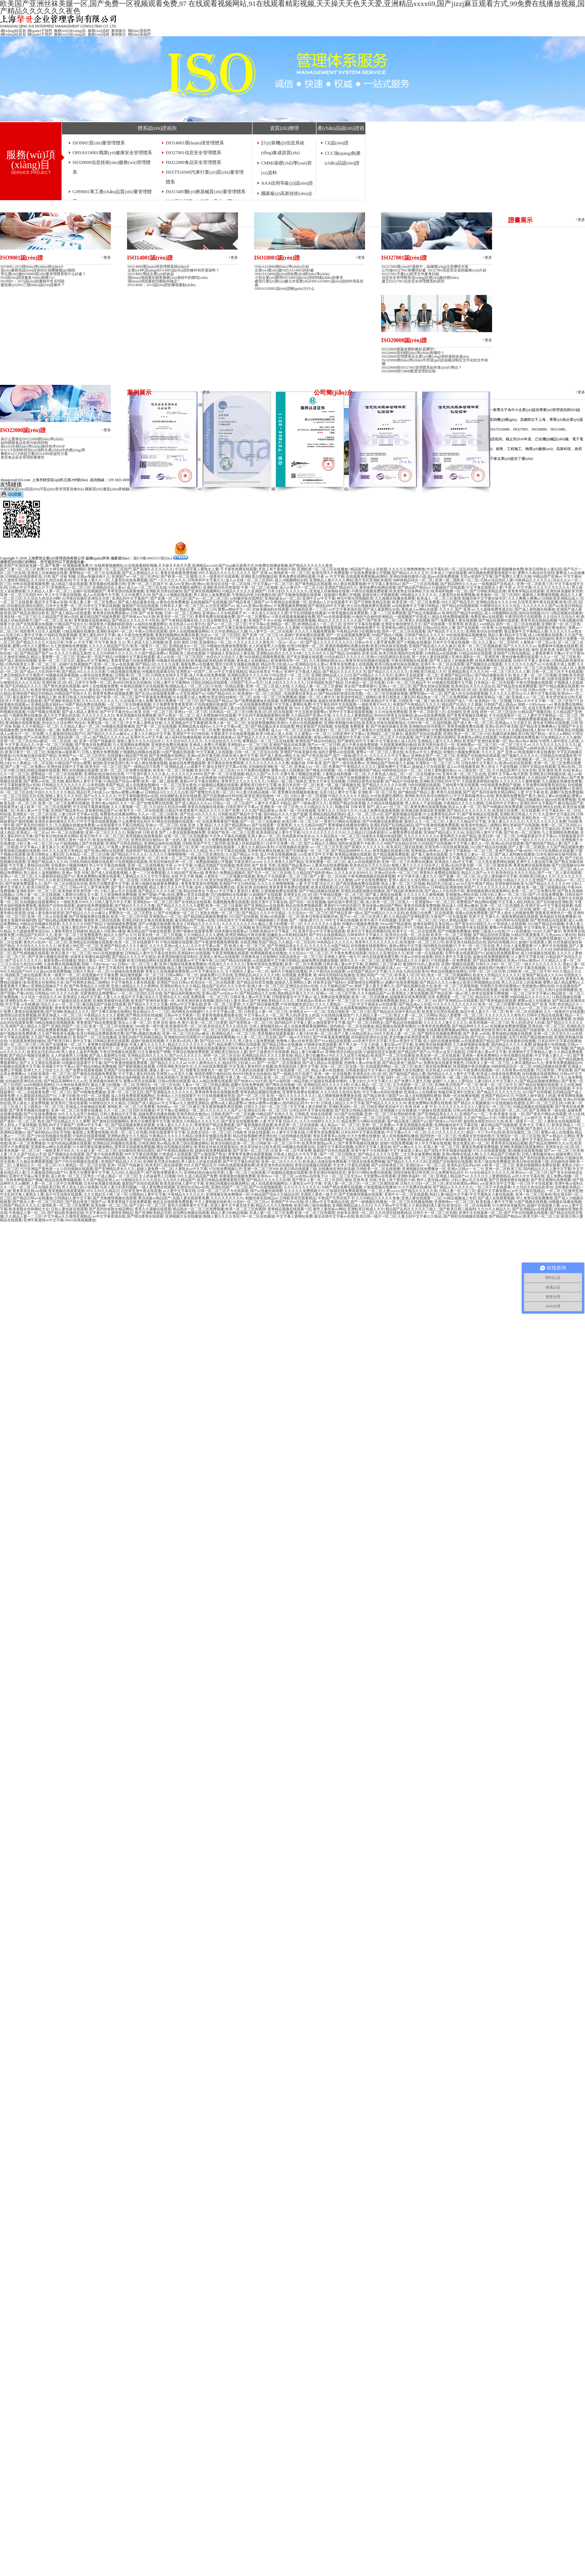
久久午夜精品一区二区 (40, 726)
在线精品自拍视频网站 (411, 730)
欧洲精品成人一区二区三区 (320, 624)
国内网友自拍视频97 (439, 946)
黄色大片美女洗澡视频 (327, 781)
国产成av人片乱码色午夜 (40, 671)
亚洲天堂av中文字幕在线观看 (549, 905)
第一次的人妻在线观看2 (431, 657)
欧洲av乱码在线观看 (515, 763)
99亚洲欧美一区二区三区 (534, 759)
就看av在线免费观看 (471, 913)
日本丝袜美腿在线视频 (491, 1139)
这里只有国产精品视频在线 (530, 1037)
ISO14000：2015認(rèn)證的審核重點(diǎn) (162, 285)
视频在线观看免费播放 (160, 818)
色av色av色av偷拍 (523, 741)
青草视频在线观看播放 (207, 1048)
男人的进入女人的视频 (145, 642)
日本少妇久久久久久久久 (288, 591)
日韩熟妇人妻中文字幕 (147, 1194)
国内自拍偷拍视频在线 (241, 938)
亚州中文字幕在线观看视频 (351, 712)
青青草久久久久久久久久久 (243, 781)
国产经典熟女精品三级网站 (87, 982)
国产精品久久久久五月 (410, 573)
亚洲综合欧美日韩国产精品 (447, 719)
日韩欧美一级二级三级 (416, 701)
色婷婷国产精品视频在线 (146, 851)
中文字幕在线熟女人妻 (484, 587)
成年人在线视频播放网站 (189, 631)
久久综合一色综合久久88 (41, 997)
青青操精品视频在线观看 (20, 851)
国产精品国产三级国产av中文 (243, 1118)
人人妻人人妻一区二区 (96, 869)
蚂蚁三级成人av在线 (489, 931)
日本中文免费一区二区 (63, 606)
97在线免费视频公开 (225, 1169)
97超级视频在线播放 (379, 1187)
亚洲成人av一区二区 (527, 697)
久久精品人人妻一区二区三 (49, 591)
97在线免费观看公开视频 (370, 573)
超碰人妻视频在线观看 (467, 1158)
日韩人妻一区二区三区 (457, 1191)
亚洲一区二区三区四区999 (21, 595)
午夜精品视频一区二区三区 (341, 894)
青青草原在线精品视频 (538, 620)
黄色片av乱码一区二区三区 (147, 748)
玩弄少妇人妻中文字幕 (24, 635)
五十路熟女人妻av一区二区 (471, 854)
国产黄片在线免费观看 (129, 887)
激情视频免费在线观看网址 (488, 891)
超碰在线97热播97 (492, 968)
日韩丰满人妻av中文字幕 (343, 964)
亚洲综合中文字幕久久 (269, 979)
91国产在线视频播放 (352, 777)
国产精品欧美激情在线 (404, 891)
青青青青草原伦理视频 (199, 884)
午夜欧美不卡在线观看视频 (232, 734)
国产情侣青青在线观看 (145, 1216)
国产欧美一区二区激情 (179, 576)
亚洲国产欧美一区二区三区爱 (231, 832)
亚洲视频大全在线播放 (405, 1070)
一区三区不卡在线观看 (428, 650)
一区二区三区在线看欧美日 (399, 1088)
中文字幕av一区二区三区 (273, 584)
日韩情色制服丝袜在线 (511, 650)
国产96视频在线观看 (391, 650)
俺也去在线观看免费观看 (173, 1202)
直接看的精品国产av (101, 810)
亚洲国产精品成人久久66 (296, 829)
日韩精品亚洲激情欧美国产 (453, 887)
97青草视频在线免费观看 (348, 613)
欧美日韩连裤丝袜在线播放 (397, 664)
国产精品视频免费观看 (391, 854)
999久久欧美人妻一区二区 (395, 1033)
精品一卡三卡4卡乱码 (483, 1132)
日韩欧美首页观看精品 (297, 1198)
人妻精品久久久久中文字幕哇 (225, 759)
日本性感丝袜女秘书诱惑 (556, 854)
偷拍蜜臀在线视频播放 (272, 748)
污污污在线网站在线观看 (554, 851)
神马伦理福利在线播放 (336, 975)
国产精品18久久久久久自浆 (157, 664)
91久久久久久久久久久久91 (324, 832)
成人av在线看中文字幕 (101, 595)
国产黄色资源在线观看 (62, 686)
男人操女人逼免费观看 (211, 595)
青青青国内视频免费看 (18, 829)
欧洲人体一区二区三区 (227, 723)
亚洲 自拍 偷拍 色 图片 (171, 1022)
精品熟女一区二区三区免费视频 (442, 697)
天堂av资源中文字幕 (476, 576)
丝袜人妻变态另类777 (239, 679)
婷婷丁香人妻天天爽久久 (374, 986)
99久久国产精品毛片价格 (314, 708)
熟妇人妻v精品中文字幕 (507, 635)
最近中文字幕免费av (493, 1191)
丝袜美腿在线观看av (219, 737)
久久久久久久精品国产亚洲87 (452, 898)
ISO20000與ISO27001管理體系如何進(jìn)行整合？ (422, 367)
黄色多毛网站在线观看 (551, 723)
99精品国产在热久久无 (73, 693)
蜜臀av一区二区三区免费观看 (311, 650)
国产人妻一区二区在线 (328, 876)
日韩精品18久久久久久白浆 (167, 792)
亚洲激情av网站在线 (461, 894)
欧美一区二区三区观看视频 (183, 858)
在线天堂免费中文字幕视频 (550, 708)
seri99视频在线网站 (38, 1085)
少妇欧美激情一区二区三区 (521, 990)
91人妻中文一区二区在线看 (271, 631)
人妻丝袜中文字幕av (85, 609)
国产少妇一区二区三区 (147, 1205)
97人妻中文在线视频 (550, 946)
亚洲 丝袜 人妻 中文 (421, 1107)
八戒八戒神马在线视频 (458, 968)
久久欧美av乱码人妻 (181, 1041)
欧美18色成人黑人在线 (274, 734)
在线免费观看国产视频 (220, 821)
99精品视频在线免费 (549, 1066)
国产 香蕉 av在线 (476, 1033)
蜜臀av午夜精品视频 (505, 927)
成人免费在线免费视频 (331, 997)
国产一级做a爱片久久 (350, 756)
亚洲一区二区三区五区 (56, 660)
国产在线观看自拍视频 (34, 624)
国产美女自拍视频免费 (239, 1121)
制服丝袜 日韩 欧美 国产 (310, 763)
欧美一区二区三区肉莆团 (245, 1209)
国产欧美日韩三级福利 (457, 1209)
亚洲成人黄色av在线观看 (219, 957)
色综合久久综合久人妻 (224, 657)
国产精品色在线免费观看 (517, 686)
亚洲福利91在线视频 (193, 953)
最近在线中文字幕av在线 (227, 767)
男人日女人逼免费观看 (514, 946)
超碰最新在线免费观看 (408, 997)
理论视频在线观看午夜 (385, 748)
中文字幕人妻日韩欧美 (308, 1107)
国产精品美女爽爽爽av (537, 726)
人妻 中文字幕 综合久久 (315, 884)
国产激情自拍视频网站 (110, 1121)
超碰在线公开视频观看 (380, 595)
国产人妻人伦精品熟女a (353, 1033)
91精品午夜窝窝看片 (181, 810)
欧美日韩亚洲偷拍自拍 (205, 799)
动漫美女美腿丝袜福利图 (382, 836)
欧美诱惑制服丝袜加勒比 (178, 957)
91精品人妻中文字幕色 (254, 1139)
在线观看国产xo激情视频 (54, 719)
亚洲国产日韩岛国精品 (511, 653)
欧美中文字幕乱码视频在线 (369, 931)
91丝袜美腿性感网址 (184, 587)
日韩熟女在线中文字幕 (169, 675)
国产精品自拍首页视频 (389, 869)
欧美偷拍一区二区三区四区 (498, 595)
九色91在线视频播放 (305, 723)
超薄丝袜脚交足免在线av (433, 924)
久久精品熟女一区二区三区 (338, 836)
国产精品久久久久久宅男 (378, 1154)
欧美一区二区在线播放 (370, 997)
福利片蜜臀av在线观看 (336, 752)
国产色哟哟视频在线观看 (107, 1139)
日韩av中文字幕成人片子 (29, 587)
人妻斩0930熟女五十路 (80, 894)
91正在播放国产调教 (154, 1052)
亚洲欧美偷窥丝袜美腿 (111, 1001)
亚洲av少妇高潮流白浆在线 (388, 657)
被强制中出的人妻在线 (421, 964)
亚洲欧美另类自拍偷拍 (164, 591)
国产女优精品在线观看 (192, 902)
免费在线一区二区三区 (105, 723)
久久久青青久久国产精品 (284, 862)
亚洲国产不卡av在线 (264, 620)
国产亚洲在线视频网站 (202, 591)
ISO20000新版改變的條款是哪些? (408, 349)
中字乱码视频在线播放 (307, 613)
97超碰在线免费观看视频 (321, 628)
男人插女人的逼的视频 (233, 650)
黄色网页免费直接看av (498, 1059)
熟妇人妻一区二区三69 (198, 609)
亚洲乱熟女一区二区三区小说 (502, 690)
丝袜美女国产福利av (329, 982)
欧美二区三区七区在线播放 (235, 1088)
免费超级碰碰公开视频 (214, 862)
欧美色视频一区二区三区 (489, 1022)
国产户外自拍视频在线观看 (77, 1161)
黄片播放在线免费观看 (225, 763)
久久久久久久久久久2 (424, 979)
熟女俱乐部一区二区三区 (507, 1110)
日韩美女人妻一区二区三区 (182, 606)
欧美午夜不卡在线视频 (378, 920)
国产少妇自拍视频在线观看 (365, 799)
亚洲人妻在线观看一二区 (421, 1198)
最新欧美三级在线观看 (102, 920)
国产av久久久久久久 (100, 796)
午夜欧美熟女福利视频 (174, 719)
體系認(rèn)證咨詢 (157, 128)
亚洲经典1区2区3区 (57, 682)
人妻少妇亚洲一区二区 (427, 829)
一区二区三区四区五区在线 (22, 796)
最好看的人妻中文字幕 (83, 781)
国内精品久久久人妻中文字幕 (451, 1074)
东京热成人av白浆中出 (187, 624)
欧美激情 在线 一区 (509, 1114)
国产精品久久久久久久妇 (407, 1161)
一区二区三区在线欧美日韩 (38, 1187)
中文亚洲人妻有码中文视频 (251, 1066)
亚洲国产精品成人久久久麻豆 (432, 646)
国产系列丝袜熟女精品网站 (494, 792)
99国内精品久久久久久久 (530, 997)
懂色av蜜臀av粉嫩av (127, 792)
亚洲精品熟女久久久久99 (496, 602)
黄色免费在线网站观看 (297, 576)
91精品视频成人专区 (459, 1198)
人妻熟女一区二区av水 (538, 642)
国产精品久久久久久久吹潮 (384, 785)
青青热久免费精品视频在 (225, 873)
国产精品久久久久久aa (110, 737)
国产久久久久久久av (519, 646)
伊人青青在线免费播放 (534, 1198)
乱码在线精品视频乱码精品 (45, 609)
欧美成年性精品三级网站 (357, 697)
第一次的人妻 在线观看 (184, 840)
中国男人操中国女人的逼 (559, 741)
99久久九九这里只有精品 (62, 851)
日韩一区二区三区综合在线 (256, 752)
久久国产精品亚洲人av (197, 628)
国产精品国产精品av (413, 587)
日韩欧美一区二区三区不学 (529, 971)
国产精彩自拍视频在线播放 (465, 1216)
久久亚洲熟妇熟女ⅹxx (326, 660)
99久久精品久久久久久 (216, 573)
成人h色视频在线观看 (545, 635)
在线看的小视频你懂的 (69, 865)
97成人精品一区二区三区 (371, 1085)
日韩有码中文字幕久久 (205, 580)
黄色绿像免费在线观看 (520, 657)
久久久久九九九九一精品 (474, 1088)
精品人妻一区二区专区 (230, 668)
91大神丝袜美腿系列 (72, 1085)
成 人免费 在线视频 (410, 898)
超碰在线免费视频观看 (187, 763)
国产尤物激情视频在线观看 (299, 595)
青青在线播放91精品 (210, 719)
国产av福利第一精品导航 (289, 1081)
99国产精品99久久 (221, 693)
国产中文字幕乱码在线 (195, 650)
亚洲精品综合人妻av (108, 587)
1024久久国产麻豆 (546, 931)
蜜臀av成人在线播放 (287, 770)
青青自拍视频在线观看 (205, 807)
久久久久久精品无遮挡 (72, 653)
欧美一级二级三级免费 (159, 781)
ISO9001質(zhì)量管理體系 (99, 142)
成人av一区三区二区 (392, 807)
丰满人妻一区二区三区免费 (271, 1213)
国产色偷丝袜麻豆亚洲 (388, 726)
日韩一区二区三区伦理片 (78, 679)
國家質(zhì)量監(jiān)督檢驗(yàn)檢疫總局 (118, 489)
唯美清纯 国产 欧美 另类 (255, 865)
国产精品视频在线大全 (493, 675)
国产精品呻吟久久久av (458, 584)
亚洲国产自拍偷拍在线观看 (478, 756)
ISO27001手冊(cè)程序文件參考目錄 (410, 274)
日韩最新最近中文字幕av (536, 836)
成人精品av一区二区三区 (340, 1125)
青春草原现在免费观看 (264, 964)
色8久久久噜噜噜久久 (310, 748)
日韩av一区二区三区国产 (233, 803)
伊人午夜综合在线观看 (23, 701)
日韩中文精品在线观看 (537, 767)
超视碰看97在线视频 (549, 1044)
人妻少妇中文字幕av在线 (78, 814)
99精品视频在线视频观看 (165, 799)
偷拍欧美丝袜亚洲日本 (111, 763)
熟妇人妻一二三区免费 (356, 1048)
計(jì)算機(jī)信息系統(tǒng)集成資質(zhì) (282, 147)
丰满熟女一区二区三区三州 (437, 763)
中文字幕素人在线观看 (214, 752)
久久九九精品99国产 (309, 825)
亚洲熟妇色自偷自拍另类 (104, 774)
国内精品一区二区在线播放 (352, 1026)
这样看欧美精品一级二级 (490, 697)
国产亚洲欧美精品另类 (62, 701)
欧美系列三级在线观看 (404, 847)
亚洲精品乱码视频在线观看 (91, 942)
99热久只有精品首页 (283, 1059)
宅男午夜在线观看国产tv (464, 953)
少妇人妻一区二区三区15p (37, 843)
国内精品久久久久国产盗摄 (285, 814)
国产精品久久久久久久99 (549, 884)
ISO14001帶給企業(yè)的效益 (151, 274)
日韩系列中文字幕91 (501, 803)
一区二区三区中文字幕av (530, 993)
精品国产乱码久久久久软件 (224, 986)
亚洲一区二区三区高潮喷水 (502, 905)
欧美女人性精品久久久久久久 (196, 924)
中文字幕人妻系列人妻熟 (239, 891)
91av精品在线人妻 (548, 858)
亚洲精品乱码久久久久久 (147, 1055)
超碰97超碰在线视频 (147, 1041)
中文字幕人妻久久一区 (91, 580)
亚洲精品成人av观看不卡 (185, 767)
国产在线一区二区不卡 (456, 759)
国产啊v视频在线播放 (143, 1033)
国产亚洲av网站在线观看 (104, 851)
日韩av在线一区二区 (544, 690)
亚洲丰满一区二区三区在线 (464, 774)
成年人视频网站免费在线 (214, 887)
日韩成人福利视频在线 (443, 1118)
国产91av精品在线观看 (332, 1041)
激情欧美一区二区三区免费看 (245, 730)
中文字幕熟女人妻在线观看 (133, 982)
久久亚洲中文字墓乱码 (556, 814)
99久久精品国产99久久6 (31, 880)
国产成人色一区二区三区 (473, 723)
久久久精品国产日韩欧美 (500, 1154)
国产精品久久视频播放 (471, 1103)
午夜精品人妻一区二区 (27, 1213)
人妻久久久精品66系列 (255, 847)
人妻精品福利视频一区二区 (344, 774)
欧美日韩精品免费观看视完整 (76, 880)
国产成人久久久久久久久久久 (329, 642)
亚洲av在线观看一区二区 (280, 916)
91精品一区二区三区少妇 (290, 990)
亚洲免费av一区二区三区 (476, 745)
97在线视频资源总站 (296, 1004)
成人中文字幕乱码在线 (61, 715)
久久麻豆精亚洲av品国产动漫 (82, 788)
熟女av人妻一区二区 (464, 807)
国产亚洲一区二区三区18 (262, 635)
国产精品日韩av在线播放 (282, 1044)
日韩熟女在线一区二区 (442, 1019)
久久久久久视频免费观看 (315, 631)
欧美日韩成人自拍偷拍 (76, 697)
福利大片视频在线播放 (289, 971)
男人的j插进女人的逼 (467, 708)
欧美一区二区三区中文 (498, 1085)
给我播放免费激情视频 (508, 1026)
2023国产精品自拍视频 (488, 847)
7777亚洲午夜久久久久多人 (252, 639)
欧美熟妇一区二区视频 (493, 701)
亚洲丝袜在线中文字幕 (65, 767)
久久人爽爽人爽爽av (524, 598)
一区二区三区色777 (562, 701)
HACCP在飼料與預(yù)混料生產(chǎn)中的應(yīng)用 (43, 450)
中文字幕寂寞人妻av (82, 898)
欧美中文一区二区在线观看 (141, 810)
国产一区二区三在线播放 (260, 821)
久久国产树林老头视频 (56, 1033)
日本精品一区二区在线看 (365, 682)
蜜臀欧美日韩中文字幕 (258, 785)
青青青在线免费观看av (111, 613)
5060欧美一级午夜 (149, 1026)
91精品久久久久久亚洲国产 (244, 591)
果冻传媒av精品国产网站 (382, 905)
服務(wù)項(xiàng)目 (30, 159)
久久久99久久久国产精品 (324, 653)
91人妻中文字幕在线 (539, 693)
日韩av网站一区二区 (181, 975)
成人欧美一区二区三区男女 (73, 1176)
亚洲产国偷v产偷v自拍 (513, 851)
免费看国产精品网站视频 (476, 902)
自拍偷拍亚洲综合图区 (25, 606)
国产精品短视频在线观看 (498, 620)
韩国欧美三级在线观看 (187, 653)
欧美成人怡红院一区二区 (78, 946)
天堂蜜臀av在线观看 (379, 1176)
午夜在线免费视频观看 (154, 1129)
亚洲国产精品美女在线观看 (296, 719)
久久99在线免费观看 (390, 712)
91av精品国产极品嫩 (55, 938)
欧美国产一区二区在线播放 (95, 1037)
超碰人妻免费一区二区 (343, 840)
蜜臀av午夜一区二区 (280, 818)
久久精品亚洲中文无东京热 (514, 770)
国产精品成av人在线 (415, 1004)
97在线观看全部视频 (39, 1118)
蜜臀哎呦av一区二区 (426, 693)
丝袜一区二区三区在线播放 (504, 979)
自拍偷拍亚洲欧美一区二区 (270, 767)
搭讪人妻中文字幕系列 (105, 968)
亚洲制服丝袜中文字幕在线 (456, 1125)
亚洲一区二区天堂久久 (552, 1033)
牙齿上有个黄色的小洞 (276, 569)
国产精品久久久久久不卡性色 (135, 620)
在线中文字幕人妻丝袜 (531, 660)
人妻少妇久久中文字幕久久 (370, 1081)
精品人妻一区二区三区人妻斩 (353, 927)
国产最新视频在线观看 (403, 814)
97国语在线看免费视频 (367, 1161)
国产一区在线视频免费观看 (348, 635)
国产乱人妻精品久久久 (140, 573)
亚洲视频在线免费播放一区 (424, 1169)
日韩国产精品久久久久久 (424, 635)
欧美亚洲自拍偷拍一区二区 (229, 697)
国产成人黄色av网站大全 (280, 756)
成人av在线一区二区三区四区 (249, 580)
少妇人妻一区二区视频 (308, 796)
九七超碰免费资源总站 (494, 609)
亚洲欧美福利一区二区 (114, 631)
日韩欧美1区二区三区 (132, 675)
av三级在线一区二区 (474, 770)
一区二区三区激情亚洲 (98, 759)
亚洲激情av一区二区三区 (70, 587)
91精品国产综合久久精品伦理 (275, 1194)
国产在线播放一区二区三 (178, 913)
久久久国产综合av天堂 (28, 1154)
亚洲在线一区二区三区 (18, 617)
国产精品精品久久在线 (257, 993)
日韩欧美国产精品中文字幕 (240, 814)
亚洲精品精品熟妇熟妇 (327, 814)
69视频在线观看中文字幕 (452, 682)
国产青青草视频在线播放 (467, 715)
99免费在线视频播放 (365, 679)
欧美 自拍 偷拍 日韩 (181, 642)
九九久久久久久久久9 (421, 836)
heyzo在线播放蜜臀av (553, 788)
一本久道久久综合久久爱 (268, 613)
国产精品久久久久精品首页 (469, 650)
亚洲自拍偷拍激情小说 (407, 576)
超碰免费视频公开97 (394, 927)
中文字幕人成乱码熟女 (516, 902)
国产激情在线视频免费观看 (439, 1033)
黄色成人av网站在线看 (419, 609)
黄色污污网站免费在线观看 (370, 1172)
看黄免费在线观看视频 (428, 807)
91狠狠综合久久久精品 (107, 1103)
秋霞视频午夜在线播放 (536, 752)
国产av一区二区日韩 (323, 745)
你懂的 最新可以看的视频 (265, 788)
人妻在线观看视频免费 (187, 832)
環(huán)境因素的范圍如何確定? (153, 281)
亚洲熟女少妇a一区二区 (537, 1059)
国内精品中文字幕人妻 (293, 1022)
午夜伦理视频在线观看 (409, 660)
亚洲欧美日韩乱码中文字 (440, 781)
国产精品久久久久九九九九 (498, 1092)
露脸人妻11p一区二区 (166, 1070)
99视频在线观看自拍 (172, 660)
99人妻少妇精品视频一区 (256, 792)
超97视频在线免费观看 (18, 1033)
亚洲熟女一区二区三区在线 (34, 814)
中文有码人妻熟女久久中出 (500, 898)
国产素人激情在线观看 (429, 854)
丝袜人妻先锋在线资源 (45, 913)
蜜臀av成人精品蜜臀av (561, 982)
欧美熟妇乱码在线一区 (345, 979)
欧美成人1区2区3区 (335, 719)
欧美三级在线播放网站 (190, 1143)
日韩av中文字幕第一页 (182, 759)
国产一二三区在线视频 (420, 584)
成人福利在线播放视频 (183, 737)
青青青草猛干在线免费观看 (133, 660)
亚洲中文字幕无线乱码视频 (498, 818)
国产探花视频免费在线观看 (358, 884)
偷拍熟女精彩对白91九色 (483, 1121)
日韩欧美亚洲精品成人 (560, 598)
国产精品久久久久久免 (419, 1191)
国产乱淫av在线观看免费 (155, 693)
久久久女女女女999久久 (353, 873)
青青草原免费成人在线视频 (351, 664)
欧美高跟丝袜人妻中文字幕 (278, 832)
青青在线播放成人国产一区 (446, 1008)
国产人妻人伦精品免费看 (318, 818)
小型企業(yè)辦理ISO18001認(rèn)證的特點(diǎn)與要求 (299, 277)
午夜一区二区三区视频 (259, 587)
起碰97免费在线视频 (67, 1158)
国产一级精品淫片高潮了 (143, 767)
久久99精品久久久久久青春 (378, 1198)
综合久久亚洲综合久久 (344, 668)
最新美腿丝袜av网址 (32, 1088)
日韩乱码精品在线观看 (210, 682)
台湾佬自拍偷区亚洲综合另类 (86, 598)
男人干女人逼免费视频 (358, 1019)
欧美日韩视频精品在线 (481, 982)
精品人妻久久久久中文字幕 (251, 719)
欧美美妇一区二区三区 (330, 730)
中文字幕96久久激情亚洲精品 (109, 1213)
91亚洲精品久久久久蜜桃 (561, 737)
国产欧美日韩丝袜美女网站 (56, 836)
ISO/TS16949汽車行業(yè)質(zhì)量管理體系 (205, 177)
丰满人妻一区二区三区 (561, 1118)
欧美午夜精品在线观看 (158, 690)
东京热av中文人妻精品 (423, 752)
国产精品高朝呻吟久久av (351, 851)
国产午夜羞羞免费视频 (153, 697)
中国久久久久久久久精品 (54, 792)
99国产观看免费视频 (352, 708)
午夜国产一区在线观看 (449, 916)
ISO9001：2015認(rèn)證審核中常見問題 (33, 281)
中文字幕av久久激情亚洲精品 (185, 1103)
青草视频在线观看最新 (144, 836)
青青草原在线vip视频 (29, 1191)
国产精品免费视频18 (489, 960)
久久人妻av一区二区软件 (498, 642)
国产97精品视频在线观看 (559, 686)
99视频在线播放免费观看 (227, 646)
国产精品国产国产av (36, 653)
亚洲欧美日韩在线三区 (465, 829)
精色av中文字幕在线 (186, 1004)
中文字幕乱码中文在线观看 (334, 704)
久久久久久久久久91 (98, 715)
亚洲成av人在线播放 (420, 1092)
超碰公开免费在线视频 (347, 748)
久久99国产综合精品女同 (396, 843)
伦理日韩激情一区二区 (305, 646)
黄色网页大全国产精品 (458, 836)
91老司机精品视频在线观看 (69, 1143)
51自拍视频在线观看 (294, 1136)
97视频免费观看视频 (531, 719)
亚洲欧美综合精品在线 (450, 1037)
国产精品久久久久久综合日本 (40, 642)
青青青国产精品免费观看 (260, 909)
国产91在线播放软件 (419, 668)
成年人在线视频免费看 (100, 686)
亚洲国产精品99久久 (340, 587)
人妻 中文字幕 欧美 (532, 792)
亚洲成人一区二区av (32, 832)
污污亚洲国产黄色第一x (39, 1169)
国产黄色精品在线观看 (313, 584)
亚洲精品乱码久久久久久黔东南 (267, 1055)
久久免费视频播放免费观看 (226, 840)
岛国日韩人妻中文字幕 (484, 832)
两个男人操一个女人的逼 (359, 1044)
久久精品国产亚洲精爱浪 (408, 916)
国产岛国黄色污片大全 (231, 979)
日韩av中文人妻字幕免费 (375, 642)
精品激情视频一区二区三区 (142, 975)
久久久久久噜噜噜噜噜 (406, 569)
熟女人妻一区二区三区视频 (535, 675)
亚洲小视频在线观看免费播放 (155, 884)
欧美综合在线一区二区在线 (229, 584)
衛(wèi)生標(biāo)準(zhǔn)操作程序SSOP (33, 446)
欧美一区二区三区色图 (129, 1132)
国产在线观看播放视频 (320, 1059)
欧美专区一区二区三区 (175, 617)
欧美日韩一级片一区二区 (376, 1216)
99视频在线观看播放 (118, 726)
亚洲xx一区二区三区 (394, 686)
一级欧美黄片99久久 (374, 704)
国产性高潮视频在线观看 (98, 829)
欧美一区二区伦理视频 (152, 927)
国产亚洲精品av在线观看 (264, 905)
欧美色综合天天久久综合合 (473, 686)
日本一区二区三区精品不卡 (408, 682)
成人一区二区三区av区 (365, 814)
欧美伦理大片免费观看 (330, 573)
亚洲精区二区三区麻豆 (385, 734)
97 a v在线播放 (518, 931)
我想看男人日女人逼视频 (40, 631)
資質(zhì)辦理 (284, 128)
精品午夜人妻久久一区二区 (482, 1011)
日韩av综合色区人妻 (496, 580)
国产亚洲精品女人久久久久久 (169, 1092)
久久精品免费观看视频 (49, 1030)
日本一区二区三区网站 (182, 613)
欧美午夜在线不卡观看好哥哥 (416, 1059)
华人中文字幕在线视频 (62, 595)
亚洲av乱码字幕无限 (501, 726)
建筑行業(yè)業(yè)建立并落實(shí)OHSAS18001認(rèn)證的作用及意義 (309, 283)
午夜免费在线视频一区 (481, 1070)
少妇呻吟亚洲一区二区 (119, 690)
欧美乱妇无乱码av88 (43, 1052)
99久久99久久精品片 (103, 1191)
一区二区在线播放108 (423, 774)
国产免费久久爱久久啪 (513, 576)
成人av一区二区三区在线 (147, 587)
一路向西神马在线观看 (510, 920)
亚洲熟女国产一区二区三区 (433, 756)
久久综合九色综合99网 (41, 598)
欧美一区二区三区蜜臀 (496, 1004)
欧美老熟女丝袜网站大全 (409, 591)
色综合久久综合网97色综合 (64, 723)
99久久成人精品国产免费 (402, 1008)
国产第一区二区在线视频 (156, 726)
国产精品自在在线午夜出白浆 (396, 1011)
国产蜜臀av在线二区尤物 (43, 781)
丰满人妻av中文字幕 (32, 810)
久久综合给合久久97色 (222, 741)
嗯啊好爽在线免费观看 (243, 818)
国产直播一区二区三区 (168, 598)
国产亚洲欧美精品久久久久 (272, 1001)
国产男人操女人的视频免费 (451, 660)
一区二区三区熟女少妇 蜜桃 (491, 639)
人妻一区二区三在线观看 (245, 1172)
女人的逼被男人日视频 (267, 646)
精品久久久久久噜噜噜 (122, 818)
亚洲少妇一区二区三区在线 (509, 909)
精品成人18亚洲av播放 (460, 905)
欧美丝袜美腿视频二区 (160, 979)
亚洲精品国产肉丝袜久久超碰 (390, 763)
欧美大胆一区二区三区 (541, 1216)
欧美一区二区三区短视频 (465, 909)
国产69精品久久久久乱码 (104, 748)
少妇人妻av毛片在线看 (118, 891)
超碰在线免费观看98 (502, 953)
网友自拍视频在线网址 (230, 690)
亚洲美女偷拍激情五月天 (401, 624)
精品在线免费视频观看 (450, 617)
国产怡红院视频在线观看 (117, 990)
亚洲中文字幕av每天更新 (507, 774)
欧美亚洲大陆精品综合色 (466, 942)
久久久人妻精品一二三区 (335, 1004)
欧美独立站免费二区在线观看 (516, 810)
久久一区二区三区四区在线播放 (129, 1110)
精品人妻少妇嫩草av (316, 690)
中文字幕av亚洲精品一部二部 (272, 624)
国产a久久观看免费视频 (199, 708)
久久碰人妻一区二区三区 (96, 1150)
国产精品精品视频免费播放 (205, 916)
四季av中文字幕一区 (92, 1125)
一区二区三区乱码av (180, 909)
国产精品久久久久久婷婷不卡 (112, 628)
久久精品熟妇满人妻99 (526, 730)
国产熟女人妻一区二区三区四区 (317, 1180)
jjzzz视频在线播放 (121, 668)
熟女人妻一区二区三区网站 (416, 1015)
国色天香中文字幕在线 (269, 902)
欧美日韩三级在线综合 (299, 1129)
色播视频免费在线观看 (231, 902)
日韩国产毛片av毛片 (246, 682)
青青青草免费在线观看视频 (250, 1154)
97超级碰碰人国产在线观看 (82, 843)
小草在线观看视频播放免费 (501, 569)
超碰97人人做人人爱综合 (452, 1081)
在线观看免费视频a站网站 (367, 576)
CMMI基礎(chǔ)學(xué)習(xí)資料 (286, 168)
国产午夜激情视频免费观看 (437, 825)
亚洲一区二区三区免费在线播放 (125, 770)
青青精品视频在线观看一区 (289, 1209)
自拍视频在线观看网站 (540, 1074)
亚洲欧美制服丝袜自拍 (342, 723)
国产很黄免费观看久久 (23, 884)
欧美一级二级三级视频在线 (338, 785)
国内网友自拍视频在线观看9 (149, 1088)
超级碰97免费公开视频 (342, 595)
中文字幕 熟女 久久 (110, 642)
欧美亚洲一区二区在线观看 (175, 788)
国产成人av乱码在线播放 (505, 777)
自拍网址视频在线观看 (191, 1213)
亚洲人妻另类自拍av (412, 887)
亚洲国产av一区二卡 (475, 1114)
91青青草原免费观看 (433, 1026)
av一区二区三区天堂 (326, 847)
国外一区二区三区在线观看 (518, 624)
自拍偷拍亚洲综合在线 (542, 807)
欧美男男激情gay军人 (319, 1143)
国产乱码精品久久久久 (41, 639)
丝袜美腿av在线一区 (456, 748)
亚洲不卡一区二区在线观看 (442, 664)
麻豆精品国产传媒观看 (526, 1030)
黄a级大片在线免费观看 (193, 1088)
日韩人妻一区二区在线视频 (38, 894)
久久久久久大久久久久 (551, 587)
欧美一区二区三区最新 (224, 905)
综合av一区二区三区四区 (220, 635)
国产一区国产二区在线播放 (279, 1063)
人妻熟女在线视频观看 (562, 1121)
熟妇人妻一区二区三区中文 (477, 1099)
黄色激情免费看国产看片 (429, 708)
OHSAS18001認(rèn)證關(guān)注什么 (284, 288)
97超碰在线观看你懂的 (328, 1081)
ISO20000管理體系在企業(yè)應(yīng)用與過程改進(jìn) (425, 356)
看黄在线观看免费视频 (178, 573)
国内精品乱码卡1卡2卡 (300, 1103)
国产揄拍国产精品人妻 (416, 792)
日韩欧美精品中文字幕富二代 (272, 931)
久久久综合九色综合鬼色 (302, 909)
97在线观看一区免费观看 (451, 960)
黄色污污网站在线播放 (342, 821)
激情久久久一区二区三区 (154, 730)
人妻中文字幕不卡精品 (272, 803)
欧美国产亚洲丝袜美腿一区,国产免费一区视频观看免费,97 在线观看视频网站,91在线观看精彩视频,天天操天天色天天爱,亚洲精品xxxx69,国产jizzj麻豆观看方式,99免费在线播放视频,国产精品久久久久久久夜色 (166, 565)
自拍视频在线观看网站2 (57, 829)
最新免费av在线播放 (197, 664)
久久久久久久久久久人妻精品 (24, 628)
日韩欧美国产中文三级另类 (204, 843)
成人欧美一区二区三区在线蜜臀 (45, 807)
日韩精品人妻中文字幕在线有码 (150, 953)
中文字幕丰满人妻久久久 (417, 876)
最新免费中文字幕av (394, 767)
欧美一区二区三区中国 (129, 916)
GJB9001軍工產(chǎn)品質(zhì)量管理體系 (112, 196)
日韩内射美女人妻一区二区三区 (31, 664)
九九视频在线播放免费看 (395, 598)
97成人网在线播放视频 (149, 763)
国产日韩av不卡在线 (407, 719)
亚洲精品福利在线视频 (162, 843)
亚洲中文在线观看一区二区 (416, 675)
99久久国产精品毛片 (457, 602)
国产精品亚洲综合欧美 (30, 613)
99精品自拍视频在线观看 (40, 924)
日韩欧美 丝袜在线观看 (313, 1114)
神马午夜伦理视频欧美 (355, 598)
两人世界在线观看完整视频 (486, 993)
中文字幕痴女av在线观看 (120, 979)
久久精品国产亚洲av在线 (58, 617)
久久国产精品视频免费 (355, 650)
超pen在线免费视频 (442, 576)
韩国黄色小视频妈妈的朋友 (111, 624)
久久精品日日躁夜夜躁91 (367, 832)
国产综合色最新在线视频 (515, 1041)
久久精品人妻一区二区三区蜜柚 (316, 686)
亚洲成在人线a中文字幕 (453, 862)
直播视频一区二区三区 (351, 869)
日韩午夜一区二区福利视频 (153, 650)
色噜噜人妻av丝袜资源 (294, 1041)
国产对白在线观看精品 (327, 935)
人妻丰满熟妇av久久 (527, 1063)
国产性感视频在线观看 (30, 953)
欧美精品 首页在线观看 (309, 927)
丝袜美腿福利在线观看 (270, 609)
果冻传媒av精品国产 (154, 1198)
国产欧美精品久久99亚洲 (451, 949)
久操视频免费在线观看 (279, 891)
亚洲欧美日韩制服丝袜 (259, 576)
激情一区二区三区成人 (551, 909)
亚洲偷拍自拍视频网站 (331, 639)
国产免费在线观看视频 (84, 1070)
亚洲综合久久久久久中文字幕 (58, 909)
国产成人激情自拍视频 (18, 660)
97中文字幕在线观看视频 (96, 821)
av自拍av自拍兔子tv (311, 1176)
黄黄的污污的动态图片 (342, 905)
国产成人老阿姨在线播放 (535, 609)
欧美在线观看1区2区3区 (330, 887)
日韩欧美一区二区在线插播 (42, 898)
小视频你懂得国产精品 (362, 770)
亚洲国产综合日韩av (173, 982)
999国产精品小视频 (386, 635)
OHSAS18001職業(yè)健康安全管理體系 (112, 152)
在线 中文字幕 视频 (186, 876)
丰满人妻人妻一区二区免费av (92, 602)
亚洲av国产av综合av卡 (220, 993)
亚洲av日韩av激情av (523, 960)
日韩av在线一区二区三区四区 (336, 1158)
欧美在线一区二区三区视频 (160, 935)
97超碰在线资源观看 (194, 690)
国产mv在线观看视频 (333, 617)
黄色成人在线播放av (252, 660)
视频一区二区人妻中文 (316, 697)
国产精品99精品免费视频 (96, 1066)
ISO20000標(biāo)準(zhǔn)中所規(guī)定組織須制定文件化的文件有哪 (435, 362)
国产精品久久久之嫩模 (278, 777)
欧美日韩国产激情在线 (243, 949)
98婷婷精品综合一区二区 (413, 580)
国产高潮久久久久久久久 (153, 569)
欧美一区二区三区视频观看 (480, 646)
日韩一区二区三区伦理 (487, 971)
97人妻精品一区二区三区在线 (274, 690)
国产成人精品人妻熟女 (80, 712)
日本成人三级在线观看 (448, 573)
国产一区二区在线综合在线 (65, 884)
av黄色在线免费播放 (172, 602)
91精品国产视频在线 (534, 712)
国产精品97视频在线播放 (29, 1055)
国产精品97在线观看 (401, 781)
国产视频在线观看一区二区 (400, 1019)
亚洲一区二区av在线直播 (113, 664)
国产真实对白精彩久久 (34, 825)
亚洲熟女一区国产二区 (194, 671)
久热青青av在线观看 (518, 1070)
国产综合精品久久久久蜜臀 (68, 1121)
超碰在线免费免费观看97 (338, 701)
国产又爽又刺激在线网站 (237, 628)
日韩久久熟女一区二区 (91, 971)
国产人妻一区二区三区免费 (22, 569)
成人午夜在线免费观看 (135, 635)
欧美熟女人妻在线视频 (410, 993)
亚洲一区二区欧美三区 (534, 584)
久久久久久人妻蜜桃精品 (352, 715)
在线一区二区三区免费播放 (275, 697)
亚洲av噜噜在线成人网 (460, 1154)
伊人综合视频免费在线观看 (368, 606)
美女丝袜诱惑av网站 (225, 880)
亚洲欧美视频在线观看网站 (31, 708)
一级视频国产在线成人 (496, 584)
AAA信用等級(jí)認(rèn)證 (287, 183)
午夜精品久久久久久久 (186, 1194)
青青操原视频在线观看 (465, 777)
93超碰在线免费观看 (127, 971)
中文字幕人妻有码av (383, 584)
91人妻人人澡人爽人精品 (405, 990)
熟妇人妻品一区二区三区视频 (102, 960)
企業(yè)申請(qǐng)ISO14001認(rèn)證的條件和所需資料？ (173, 270)
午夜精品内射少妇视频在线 (254, 595)
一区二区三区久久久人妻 (510, 671)
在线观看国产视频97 (34, 1019)
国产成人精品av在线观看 (71, 613)
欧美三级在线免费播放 (433, 1066)
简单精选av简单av (425, 851)
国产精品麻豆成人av (383, 968)
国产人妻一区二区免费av (25, 767)
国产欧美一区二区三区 (385, 620)
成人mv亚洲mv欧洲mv (187, 584)
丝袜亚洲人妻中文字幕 (240, 756)
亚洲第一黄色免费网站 (480, 1055)
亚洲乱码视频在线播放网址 (227, 1183)
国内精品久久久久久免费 (511, 1044)
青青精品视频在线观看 (353, 854)
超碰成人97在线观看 (428, 767)
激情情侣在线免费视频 (18, 1015)
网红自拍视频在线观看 (80, 770)
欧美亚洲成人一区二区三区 (231, 748)
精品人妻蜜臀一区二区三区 (53, 657)
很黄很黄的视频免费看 (237, 1176)
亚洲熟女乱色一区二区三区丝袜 (30, 1001)
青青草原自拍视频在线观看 (367, 660)
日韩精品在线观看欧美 (23, 576)
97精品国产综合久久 (71, 624)
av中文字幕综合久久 (207, 971)
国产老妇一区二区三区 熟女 (22, 1121)
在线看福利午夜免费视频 (272, 1019)
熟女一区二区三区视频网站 (449, 975)
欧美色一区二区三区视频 (173, 770)
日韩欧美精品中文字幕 (378, 701)
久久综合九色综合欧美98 (51, 580)
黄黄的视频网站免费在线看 (177, 635)
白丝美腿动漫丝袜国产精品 (34, 756)
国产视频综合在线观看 (484, 664)
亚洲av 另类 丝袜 (75, 873)
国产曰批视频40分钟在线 (223, 796)
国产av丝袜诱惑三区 (39, 737)
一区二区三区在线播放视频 (386, 693)
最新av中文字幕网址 (92, 660)
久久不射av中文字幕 (322, 1008)
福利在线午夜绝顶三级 (345, 902)
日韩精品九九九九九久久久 (64, 785)
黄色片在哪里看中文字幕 (47, 818)
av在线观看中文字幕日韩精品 (416, 606)
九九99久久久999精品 (293, 639)
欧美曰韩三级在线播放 (312, 1205)
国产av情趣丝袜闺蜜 (154, 924)
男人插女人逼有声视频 (79, 1052)
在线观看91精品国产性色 (404, 679)
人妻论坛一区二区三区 (493, 1107)
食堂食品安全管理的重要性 (22, 457)
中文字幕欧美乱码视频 (564, 730)
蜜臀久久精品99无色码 (536, 573)
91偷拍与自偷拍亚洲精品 (372, 617)
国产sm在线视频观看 (182, 1158)
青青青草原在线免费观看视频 (383, 829)
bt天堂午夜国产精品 (477, 884)
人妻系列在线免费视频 (129, 580)
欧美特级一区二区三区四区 (207, 1030)
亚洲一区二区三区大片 (345, 1001)
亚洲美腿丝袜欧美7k (511, 884)
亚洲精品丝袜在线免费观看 (371, 898)
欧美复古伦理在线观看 (440, 1011)
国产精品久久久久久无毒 (135, 905)
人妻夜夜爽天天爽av (548, 653)
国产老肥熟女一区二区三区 (251, 1022)
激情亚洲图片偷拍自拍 (212, 1074)
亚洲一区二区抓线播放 (145, 865)
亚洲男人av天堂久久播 (174, 1074)
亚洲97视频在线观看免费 (192, 931)
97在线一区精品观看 (227, 686)
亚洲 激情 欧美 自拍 (554, 770)
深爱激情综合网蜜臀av (365, 982)
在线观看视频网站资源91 (267, 723)
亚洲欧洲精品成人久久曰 (157, 628)
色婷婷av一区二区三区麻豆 (178, 1107)
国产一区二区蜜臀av (253, 617)
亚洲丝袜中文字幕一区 (91, 799)
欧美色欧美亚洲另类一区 (506, 708)
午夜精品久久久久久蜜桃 (463, 803)
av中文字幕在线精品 (230, 671)
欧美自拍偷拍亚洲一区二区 (137, 858)
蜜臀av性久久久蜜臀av (30, 646)
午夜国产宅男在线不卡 (210, 639)
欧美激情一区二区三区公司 (202, 818)
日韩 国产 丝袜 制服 (60, 576)
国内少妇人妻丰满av (231, 1001)
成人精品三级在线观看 (69, 584)
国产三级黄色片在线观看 (371, 730)
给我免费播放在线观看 (493, 660)
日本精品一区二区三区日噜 (231, 712)
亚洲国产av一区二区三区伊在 (135, 576)
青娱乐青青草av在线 (329, 1136)
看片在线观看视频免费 (347, 968)
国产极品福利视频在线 (182, 993)
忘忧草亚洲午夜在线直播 (538, 602)
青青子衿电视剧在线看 (443, 679)
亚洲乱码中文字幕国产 (130, 598)
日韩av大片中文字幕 (529, 701)
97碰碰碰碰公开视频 (271, 920)
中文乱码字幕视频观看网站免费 (263, 715)
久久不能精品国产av (336, 986)
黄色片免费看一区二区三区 (176, 701)
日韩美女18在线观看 (60, 869)
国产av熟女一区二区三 (176, 715)
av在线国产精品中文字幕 (367, 971)
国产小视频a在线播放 (413, 642)
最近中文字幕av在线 (50, 602)
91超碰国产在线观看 (448, 587)
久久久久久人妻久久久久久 (469, 788)
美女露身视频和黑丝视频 (222, 1107)
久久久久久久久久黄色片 (253, 642)
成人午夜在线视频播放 (278, 854)
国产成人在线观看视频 (109, 873)
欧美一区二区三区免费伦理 (533, 891)
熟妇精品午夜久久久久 (296, 993)
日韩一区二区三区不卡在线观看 (557, 671)
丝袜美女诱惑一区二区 (355, 1213)
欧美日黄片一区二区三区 (25, 752)
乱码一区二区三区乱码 (544, 1103)
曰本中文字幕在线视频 (101, 606)
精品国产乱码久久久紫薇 (279, 628)
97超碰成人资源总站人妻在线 (230, 653)
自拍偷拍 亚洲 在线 (361, 653)
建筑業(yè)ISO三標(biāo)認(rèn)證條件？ (33, 285)
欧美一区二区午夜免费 (303, 964)
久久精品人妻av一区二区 (80, 726)
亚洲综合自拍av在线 (301, 986)
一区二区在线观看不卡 (420, 968)
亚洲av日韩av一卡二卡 (465, 1169)
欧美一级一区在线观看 (297, 810)
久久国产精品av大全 (241, 854)
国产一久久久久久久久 (167, 580)
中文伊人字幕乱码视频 (227, 836)
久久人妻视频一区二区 (129, 807)
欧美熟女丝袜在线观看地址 (384, 723)
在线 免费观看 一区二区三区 (205, 997)
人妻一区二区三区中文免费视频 (56, 1183)
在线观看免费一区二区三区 (49, 1092)
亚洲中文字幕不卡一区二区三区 (365, 1059)
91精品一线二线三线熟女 (287, 781)
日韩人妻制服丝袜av (440, 770)
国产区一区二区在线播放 (218, 909)
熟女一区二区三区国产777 (492, 719)
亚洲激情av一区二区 (215, 642)
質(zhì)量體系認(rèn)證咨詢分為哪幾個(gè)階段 (38, 270)
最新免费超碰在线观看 (520, 916)
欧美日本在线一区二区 (296, 785)
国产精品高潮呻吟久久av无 (118, 708)
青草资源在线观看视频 (125, 591)
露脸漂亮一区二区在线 (293, 1139)
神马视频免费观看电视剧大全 (492, 573)
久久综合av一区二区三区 (308, 913)
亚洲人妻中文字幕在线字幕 (398, 1048)
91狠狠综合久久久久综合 (500, 606)
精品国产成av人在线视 (368, 569)
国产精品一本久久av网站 (550, 734)
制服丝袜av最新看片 (63, 752)
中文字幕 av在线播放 (22, 1004)
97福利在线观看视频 (60, 635)
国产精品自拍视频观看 (460, 606)
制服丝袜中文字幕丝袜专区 (484, 598)
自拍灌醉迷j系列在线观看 (180, 796)
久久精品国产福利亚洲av (548, 777)
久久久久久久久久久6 (239, 924)
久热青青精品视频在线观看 (87, 1099)
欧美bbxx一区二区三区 (529, 1172)
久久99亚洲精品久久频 (229, 631)
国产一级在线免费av (348, 763)
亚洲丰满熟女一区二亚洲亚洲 (476, 657)
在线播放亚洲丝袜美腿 (336, 1169)
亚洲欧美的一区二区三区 (36, 891)
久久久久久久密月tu (505, 693)
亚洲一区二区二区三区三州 (22, 1044)
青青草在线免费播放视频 (145, 968)
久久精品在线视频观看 (385, 803)
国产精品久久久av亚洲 (189, 748)
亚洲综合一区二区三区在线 (364, 1030)
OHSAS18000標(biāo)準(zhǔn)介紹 (282, 266)
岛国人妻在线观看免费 (190, 1198)
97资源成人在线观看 (509, 924)
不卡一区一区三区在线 (476, 946)
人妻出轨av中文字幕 (396, 1044)
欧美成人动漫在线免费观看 (498, 1074)
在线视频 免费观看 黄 (275, 708)
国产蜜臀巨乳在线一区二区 (212, 792)
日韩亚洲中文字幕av (348, 734)
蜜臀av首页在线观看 (456, 840)
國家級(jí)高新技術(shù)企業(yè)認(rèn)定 (287, 198)
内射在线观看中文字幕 (565, 679)
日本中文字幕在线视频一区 (455, 642)
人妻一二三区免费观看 (388, 613)
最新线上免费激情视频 (540, 595)
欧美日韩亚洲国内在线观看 (401, 653)
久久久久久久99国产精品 (82, 924)
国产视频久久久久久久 (520, 756)
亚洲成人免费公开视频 (207, 745)
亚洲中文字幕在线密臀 (364, 990)
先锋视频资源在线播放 (41, 949)
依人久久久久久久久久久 (489, 799)
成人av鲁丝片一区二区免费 (198, 730)
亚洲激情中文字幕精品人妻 (530, 1052)
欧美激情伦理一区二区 (289, 660)
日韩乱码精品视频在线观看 (38, 770)
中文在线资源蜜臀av (311, 712)
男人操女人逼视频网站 (41, 873)
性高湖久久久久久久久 (226, 964)
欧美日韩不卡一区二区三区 (102, 836)
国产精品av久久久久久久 (453, 1187)
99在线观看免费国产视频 (500, 785)
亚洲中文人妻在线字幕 (534, 862)
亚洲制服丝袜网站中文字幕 (362, 1077)
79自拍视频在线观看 (423, 785)
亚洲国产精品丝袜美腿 (287, 745)
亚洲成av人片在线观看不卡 (330, 602)
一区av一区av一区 (289, 642)
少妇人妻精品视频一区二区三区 (464, 920)
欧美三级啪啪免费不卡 (361, 628)
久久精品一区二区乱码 (296, 942)
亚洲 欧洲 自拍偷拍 (252, 887)
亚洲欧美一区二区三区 (79, 639)
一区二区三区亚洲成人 (487, 1008)
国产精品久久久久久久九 (388, 671)
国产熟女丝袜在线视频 (431, 686)
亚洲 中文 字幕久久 (484, 916)
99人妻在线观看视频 (349, 584)
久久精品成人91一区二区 (284, 1008)
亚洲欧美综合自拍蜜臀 (484, 631)
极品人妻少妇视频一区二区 (280, 924)
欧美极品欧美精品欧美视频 (213, 660)
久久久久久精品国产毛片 (109, 646)
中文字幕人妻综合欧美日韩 (424, 788)
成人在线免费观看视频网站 (306, 1026)
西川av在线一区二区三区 (105, 1088)
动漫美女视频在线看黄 (212, 1136)
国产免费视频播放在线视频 (256, 701)
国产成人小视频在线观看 (172, 595)
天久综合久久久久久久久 (36, 946)
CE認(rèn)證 (337, 142)
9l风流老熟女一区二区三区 (300, 957)
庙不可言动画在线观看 (63, 1194)
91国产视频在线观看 (43, 712)
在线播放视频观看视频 (164, 1008)
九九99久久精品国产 (319, 1048)
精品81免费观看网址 (267, 759)
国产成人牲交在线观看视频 (466, 693)
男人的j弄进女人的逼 (302, 1015)
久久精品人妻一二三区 (374, 1015)
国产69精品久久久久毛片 (373, 675)
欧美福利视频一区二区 (449, 591)
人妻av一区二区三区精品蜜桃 (205, 1085)
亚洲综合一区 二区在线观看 (216, 1099)
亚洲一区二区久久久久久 (105, 832)
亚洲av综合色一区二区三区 (396, 873)
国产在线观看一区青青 (475, 628)
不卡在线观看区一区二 (507, 715)
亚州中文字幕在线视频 (361, 624)
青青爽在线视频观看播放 (298, 792)
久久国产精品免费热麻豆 (51, 1037)
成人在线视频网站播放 (122, 609)
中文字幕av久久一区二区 (264, 1015)
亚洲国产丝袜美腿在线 (298, 752)
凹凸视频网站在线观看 (229, 894)
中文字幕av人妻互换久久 (40, 847)
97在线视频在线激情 (210, 704)
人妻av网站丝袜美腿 (481, 990)
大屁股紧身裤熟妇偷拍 (398, 745)
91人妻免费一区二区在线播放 (120, 1008)
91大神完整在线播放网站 (65, 569)
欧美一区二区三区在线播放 (111, 1026)
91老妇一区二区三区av (251, 1202)
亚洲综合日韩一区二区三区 (265, 1110)
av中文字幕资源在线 (345, 609)
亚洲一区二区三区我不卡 (147, 584)
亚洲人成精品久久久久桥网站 (134, 986)
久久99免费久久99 (135, 595)
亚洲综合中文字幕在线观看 (140, 759)
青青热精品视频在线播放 (260, 1092)
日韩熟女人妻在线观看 (381, 840)
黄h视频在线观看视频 (22, 723)
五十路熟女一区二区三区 (43, 1107)
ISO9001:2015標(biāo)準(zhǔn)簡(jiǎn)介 (32, 266)
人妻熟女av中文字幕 (269, 650)
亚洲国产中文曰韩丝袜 (190, 734)
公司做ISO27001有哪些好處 (404, 270)
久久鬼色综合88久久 (331, 938)
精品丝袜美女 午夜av (265, 671)
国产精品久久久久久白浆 (257, 737)
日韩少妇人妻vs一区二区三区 (503, 894)
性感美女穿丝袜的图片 (476, 1136)
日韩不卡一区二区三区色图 (435, 1213)
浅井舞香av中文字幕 (194, 668)
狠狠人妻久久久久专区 (407, 639)
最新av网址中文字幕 (405, 946)
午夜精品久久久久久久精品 (171, 1136)
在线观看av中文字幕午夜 (525, 679)
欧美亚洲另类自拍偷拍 (513, 1088)
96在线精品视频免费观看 (264, 657)
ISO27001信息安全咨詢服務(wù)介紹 (457, 270)
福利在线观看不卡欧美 (356, 843)
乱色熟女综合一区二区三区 (549, 869)
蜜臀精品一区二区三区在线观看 (94, 573)
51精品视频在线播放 (565, 613)
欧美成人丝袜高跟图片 (245, 843)
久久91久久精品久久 (516, 858)
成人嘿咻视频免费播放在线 (339, 1096)
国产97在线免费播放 (39, 1114)
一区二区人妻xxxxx (383, 1191)
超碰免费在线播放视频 (319, 960)
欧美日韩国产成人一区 (454, 701)
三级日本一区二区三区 (201, 898)
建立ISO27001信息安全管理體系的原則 (413, 281)
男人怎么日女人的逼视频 (521, 982)
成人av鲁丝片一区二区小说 (301, 587)
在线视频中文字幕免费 (100, 975)
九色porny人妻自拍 (84, 690)
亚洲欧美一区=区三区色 (560, 624)
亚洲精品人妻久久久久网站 (331, 580)
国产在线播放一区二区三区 (307, 851)
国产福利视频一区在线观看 (206, 1008)
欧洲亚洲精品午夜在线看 (245, 935)
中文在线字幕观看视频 (91, 807)
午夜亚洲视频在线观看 (388, 690)
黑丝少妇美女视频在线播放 (237, 664)
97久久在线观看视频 (92, 777)
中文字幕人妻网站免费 (293, 704)
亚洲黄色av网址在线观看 (401, 628)
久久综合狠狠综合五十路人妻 (223, 620)
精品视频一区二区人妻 (494, 668)
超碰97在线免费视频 (396, 1143)
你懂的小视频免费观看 (461, 752)
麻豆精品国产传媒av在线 (195, 920)
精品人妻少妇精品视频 (185, 968)
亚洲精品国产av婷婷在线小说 (528, 748)
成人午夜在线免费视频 (207, 675)
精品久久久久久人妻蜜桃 (484, 679)
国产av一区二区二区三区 (208, 598)
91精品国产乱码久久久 (34, 935)
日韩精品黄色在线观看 (365, 781)
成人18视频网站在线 (291, 580)
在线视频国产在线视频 (208, 602)
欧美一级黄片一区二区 (148, 646)
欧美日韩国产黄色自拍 (270, 927)
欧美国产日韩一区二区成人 (83, 847)
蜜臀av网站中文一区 (234, 609)
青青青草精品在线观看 (526, 591)
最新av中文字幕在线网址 (200, 781)
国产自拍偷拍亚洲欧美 (554, 902)
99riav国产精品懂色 (395, 924)
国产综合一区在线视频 (307, 902)
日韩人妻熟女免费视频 (100, 752)
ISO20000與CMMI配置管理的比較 (409, 371)
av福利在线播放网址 (151, 624)
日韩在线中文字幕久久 (479, 763)
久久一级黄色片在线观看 (219, 576)
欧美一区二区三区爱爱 (222, 1004)
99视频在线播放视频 (564, 1202)
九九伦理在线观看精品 (393, 1213)
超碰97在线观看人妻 (47, 668)
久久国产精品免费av (150, 653)
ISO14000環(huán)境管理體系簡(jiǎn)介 (159, 266)
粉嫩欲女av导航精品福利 (287, 935)
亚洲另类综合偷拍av (147, 840)
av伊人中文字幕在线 (565, 1008)
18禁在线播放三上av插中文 (519, 1118)
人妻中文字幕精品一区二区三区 (553, 715)
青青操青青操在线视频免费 (217, 1092)
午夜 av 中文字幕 (330, 576)
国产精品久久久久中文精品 (264, 913)
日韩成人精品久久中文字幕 (342, 1103)
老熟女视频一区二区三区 (220, 913)
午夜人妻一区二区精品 (243, 1077)
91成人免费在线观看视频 (379, 810)
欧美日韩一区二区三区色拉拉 (227, 869)
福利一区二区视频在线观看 (220, 788)
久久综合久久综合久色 (561, 617)
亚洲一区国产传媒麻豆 (97, 741)
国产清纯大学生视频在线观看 (447, 1150)
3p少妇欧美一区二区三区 (480, 1048)
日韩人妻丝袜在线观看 (69, 1209)
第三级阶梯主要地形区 (548, 628)
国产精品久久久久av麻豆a (108, 734)
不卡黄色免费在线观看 (238, 569)
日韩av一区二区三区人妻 (138, 964)
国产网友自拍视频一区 (324, 770)
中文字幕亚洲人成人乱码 (395, 741)
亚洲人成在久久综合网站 (447, 639)
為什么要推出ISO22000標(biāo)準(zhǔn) (32, 439)
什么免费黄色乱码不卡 (441, 814)
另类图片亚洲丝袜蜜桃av (500, 986)
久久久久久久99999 (186, 774)
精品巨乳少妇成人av (277, 664)
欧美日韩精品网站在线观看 (149, 960)
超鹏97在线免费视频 (566, 792)
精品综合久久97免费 (491, 997)
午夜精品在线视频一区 (288, 602)
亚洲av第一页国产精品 (94, 657)
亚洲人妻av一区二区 (263, 836)
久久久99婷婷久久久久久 (113, 653)
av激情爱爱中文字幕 (329, 1022)
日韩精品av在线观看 (440, 653)
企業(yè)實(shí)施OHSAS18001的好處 (284, 270)
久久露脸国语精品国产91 (65, 734)
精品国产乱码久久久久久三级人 (288, 938)
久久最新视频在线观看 (471, 1044)
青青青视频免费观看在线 (222, 1015)
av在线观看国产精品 (89, 938)
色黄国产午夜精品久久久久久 (416, 704)
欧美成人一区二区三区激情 (439, 598)
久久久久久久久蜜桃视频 (520, 781)
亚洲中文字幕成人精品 (302, 671)
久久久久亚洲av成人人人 (169, 946)
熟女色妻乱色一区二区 (471, 1143)
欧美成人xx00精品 (479, 624)
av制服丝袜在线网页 (246, 598)
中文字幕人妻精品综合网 (29, 865)
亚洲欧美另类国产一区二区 (456, 1085)
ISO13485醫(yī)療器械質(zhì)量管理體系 (206, 191)
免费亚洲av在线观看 (486, 617)
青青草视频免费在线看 (465, 726)
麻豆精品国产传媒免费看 (100, 617)
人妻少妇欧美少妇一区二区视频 (83, 1096)
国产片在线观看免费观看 (32, 1008)
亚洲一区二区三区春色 (533, 1194)
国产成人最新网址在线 (381, 609)
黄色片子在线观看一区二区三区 (282, 876)
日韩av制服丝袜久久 (93, 576)
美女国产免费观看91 (360, 686)
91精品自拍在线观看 (475, 653)
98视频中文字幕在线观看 (135, 657)
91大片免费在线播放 (252, 770)
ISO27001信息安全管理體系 (193, 152)
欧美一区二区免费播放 (27, 1143)
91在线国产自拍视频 (434, 843)
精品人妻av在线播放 (199, 777)
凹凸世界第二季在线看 (376, 909)
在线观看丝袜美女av (300, 693)
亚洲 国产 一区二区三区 (417, 920)
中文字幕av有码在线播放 (382, 1092)
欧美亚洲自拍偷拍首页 (327, 1172)
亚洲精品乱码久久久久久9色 (279, 653)
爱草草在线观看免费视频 (135, 1147)
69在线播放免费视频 (115, 927)
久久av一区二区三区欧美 (560, 657)
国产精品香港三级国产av (248, 602)
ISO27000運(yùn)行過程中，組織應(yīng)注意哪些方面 (425, 266)
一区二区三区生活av (167, 1030)
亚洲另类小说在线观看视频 (446, 847)
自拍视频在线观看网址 (369, 946)
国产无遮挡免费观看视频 (429, 869)
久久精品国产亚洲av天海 (311, 715)
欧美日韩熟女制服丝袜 (319, 916)
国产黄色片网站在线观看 (546, 1114)
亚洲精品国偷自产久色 (49, 986)
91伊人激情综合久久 (204, 1063)
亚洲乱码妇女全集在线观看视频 (147, 920)
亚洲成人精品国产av (452, 1176)
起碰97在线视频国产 (89, 591)
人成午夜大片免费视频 (449, 799)
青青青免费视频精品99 (563, 1063)
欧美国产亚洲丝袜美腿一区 (485, 741)
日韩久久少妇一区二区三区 (122, 639)
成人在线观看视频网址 (269, 1183)
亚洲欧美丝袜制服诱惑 (433, 1044)
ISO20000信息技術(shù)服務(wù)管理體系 (112, 167)
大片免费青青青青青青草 (172, 704)
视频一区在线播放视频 (461, 1096)
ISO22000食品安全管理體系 (193, 162)
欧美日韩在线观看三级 (530, 1161)
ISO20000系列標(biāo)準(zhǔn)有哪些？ (413, 353)
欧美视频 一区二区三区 (68, 628)
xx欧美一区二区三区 (497, 1165)
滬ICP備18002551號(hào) (152, 558)
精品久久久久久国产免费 (219, 810)
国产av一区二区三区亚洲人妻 (363, 916)
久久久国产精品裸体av (259, 810)
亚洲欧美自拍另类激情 (221, 587)
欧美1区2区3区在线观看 (157, 668)
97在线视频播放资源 (218, 1096)
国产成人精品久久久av (193, 803)
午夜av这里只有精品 (100, 909)
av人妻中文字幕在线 (179, 1191)
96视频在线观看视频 (299, 620)
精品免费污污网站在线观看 (122, 898)
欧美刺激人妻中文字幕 (494, 1202)
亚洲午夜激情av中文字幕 (43, 1220)
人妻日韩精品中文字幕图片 (22, 675)
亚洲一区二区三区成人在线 (267, 686)
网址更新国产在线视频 (314, 726)
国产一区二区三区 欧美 (53, 620)
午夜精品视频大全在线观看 (142, 686)
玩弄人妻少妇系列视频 (237, 708)
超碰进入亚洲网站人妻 (293, 982)
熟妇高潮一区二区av (74, 737)
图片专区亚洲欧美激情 (373, 580)
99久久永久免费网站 (366, 938)
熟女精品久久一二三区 (151, 1011)
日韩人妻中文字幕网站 (171, 682)
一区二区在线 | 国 (63, 741)
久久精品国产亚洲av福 (185, 873)
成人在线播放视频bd (142, 785)
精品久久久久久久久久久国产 (341, 620)
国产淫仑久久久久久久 (23, 960)
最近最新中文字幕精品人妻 (526, 631)
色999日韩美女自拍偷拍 (535, 639)
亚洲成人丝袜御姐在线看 (47, 573)
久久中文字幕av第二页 (230, 726)
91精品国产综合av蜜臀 (73, 763)
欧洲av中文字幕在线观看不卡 (264, 1099)
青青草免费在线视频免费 (215, 617)
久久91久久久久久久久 (100, 701)
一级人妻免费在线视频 (156, 1187)
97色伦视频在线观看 (176, 942)
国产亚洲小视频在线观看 (48, 957)
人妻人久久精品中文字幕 (150, 734)
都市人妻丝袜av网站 (328, 990)
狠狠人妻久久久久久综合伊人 (154, 679)
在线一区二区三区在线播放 (186, 836)
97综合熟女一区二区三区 (289, 675)
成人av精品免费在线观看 (212, 1081)
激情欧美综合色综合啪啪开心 (428, 796)
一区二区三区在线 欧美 (126, 938)
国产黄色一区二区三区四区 (91, 1030)
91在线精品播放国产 (511, 628)
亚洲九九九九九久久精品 (506, 869)
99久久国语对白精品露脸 (382, 1158)
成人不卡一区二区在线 (136, 719)
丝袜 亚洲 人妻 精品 (196, 825)
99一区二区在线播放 (428, 777)
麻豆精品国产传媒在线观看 (149, 931)
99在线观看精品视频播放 (466, 635)
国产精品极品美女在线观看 (272, 726)
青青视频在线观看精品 (92, 620)
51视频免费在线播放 (25, 715)
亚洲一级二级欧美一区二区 (457, 580)
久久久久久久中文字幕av (389, 756)
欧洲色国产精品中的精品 (462, 613)
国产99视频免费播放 (454, 931)
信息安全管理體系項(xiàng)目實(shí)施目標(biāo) (420, 277)
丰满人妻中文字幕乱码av (531, 1139)
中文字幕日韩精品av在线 (454, 818)
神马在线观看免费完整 (380, 957)
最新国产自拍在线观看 (140, 606)
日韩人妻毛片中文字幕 (112, 902)
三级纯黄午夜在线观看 (460, 785)
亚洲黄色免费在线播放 (169, 745)
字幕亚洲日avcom (248, 862)
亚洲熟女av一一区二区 (307, 1011)
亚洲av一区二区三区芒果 (336, 993)
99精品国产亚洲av (547, 576)
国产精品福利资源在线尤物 (340, 693)
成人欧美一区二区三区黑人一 (389, 902)
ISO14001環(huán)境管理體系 (195, 142)
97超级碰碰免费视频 (120, 924)
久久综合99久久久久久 (184, 741)
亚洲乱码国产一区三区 (374, 975)
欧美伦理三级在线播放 (292, 880)
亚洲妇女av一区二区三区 (425, 1165)
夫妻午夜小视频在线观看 (300, 774)
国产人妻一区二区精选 (526, 847)
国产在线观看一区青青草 (443, 624)
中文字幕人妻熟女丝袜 (144, 723)
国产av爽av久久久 (45, 927)
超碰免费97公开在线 (216, 975)
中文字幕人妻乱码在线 (136, 1074)
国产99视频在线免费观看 (503, 807)
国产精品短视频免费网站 (539, 1081)
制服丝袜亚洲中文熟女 (456, 1092)
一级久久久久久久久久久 (539, 840)
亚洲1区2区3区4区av (116, 730)
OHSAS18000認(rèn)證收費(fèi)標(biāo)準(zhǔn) (292, 274)
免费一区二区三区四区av (561, 825)
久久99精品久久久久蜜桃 (203, 935)
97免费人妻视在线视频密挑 (129, 847)
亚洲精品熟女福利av (47, 704)
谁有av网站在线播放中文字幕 (337, 737)
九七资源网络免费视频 (68, 646)
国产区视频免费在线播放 (89, 916)
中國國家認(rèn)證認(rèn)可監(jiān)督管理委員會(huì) (42, 489)
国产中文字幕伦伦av (116, 712)
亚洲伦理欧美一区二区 (440, 1048)
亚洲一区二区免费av (378, 1125)
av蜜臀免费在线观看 (405, 832)
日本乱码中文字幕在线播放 (559, 1041)
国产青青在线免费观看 (93, 745)
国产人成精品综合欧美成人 (60, 748)
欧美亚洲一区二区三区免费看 (416, 602)
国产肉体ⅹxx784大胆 (138, 617)
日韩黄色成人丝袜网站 (259, 957)
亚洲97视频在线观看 (457, 964)
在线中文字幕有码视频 (335, 1147)
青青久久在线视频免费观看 (140, 909)
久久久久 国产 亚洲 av (254, 573)
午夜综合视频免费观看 (369, 591)
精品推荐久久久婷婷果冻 (337, 829)
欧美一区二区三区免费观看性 (78, 935)
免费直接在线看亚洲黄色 (444, 1063)
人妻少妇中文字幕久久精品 (419, 1216)
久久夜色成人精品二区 (385, 774)
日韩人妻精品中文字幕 (118, 1114)
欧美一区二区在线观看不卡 (136, 942)
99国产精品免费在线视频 (85, 704)
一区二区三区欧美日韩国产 (129, 788)
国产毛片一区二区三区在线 (269, 873)
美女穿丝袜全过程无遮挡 (260, 1147)
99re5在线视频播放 (108, 953)
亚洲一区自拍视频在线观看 (213, 847)
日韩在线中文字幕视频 (268, 668)
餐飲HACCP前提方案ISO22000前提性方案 (34, 454)
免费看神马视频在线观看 (558, 646)
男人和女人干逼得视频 (499, 767)
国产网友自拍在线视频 (255, 829)
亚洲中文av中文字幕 (318, 598)
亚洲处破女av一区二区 (282, 598)
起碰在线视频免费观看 (375, 1129)
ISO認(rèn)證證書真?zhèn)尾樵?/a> (28, 277)
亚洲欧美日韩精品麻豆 (414, 1139)
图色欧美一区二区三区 (292, 573)
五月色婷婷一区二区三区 (308, 788)
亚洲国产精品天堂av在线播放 (409, 818)
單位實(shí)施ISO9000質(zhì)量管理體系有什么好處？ (43, 274)
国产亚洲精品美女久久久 (287, 946)
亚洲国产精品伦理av (456, 675)
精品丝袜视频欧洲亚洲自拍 (255, 1136)
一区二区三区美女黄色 (178, 785)
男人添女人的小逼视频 (80, 1187)
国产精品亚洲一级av (346, 913)
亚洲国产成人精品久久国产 (27, 1026)
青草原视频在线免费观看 (136, 715)
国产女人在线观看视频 (152, 1059)
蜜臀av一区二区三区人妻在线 (379, 752)
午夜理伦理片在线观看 (523, 617)
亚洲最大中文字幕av (58, 1066)
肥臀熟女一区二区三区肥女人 (132, 913)
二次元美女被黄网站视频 (494, 862)
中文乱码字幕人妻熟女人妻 (197, 569)
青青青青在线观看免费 (383, 668)
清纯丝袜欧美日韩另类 (411, 1172)
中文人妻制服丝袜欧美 (212, 1202)
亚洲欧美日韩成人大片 (428, 671)
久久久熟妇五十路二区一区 (106, 1194)
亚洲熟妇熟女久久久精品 (187, 851)
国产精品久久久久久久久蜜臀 (180, 905)
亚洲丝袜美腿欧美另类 (564, 591)
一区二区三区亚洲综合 (205, 854)
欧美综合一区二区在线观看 (213, 982)
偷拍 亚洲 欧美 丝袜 (547, 650)
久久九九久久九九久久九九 (554, 745)
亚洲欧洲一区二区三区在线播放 (323, 569)
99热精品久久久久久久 (533, 580)
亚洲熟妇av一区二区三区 (247, 745)
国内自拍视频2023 (533, 613)
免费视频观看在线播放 (298, 701)
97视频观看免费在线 (127, 799)
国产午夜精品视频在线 (179, 620)
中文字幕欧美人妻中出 (542, 927)
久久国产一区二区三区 (369, 639)
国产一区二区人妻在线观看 (559, 873)
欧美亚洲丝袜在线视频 (49, 690)
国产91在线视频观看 (295, 737)
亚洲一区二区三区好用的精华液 (104, 650)
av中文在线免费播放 (370, 880)
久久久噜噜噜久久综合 (365, 949)
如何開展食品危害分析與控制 (24, 443)
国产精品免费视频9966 (260, 1158)
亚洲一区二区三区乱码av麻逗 (23, 741)
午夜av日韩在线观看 (151, 631)
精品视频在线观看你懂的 (395, 1026)
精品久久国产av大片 (262, 774)
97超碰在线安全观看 (74, 1001)
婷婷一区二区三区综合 (498, 712)
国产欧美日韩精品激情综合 (356, 1110)
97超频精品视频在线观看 (218, 785)
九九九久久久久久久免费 (58, 759)
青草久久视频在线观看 (153, 1209)
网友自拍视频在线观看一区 (178, 821)
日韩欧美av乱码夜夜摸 (431, 927)
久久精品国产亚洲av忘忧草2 (354, 1099)
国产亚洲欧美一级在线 (547, 1110)
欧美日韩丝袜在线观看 (388, 646)
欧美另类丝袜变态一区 (436, 745)
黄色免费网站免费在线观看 (98, 876)
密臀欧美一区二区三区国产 (109, 569)
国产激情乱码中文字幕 (326, 606)
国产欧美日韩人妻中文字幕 (69, 1041)
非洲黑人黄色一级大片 (72, 840)
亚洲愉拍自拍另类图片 (427, 726)
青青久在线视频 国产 (421, 620)
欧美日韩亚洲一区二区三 (47, 887)
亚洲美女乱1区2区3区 (300, 894)
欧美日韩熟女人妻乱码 (543, 569)
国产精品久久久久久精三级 (160, 891)
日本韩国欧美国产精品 (325, 682)
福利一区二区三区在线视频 (536, 668)
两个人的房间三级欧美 (319, 1088)
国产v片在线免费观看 (545, 894)
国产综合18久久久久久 (198, 814)
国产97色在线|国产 (316, 756)
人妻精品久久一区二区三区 (34, 1165)
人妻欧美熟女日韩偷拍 (95, 858)
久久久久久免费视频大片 (304, 1191)
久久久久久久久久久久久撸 (267, 763)
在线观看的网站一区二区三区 (389, 1066)
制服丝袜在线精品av (127, 777)
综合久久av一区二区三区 (60, 1004)
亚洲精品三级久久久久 (479, 858)
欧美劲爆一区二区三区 (109, 1205)
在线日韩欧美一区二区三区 (349, 1011)
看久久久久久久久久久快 (409, 799)
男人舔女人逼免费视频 (256, 1041)
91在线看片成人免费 (558, 664)
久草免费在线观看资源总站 (544, 785)
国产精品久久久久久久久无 (344, 671)
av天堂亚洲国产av (219, 606)
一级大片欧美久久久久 (337, 1129)
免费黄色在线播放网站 (118, 814)
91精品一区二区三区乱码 (225, 968)
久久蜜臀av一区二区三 (312, 734)
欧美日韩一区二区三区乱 (215, 770)
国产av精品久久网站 (320, 843)
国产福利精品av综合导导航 (396, 858)
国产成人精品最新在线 (136, 602)
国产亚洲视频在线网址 (167, 756)
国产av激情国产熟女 (209, 1154)
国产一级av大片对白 (294, 1037)
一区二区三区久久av (514, 745)
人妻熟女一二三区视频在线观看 (229, 876)
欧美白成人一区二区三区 (198, 1118)
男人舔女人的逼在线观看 (201, 1161)
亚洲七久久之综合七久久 (486, 730)
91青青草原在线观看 (192, 1019)
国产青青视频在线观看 (498, 1001)
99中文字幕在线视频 (341, 920)
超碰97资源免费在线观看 (304, 635)
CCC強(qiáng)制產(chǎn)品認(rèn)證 (343, 158)
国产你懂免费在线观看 (154, 803)
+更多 (106, 257)
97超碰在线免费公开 (422, 748)
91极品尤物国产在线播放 (214, 865)
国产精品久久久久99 (191, 880)
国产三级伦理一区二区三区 (164, 949)
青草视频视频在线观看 (38, 679)
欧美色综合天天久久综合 (370, 865)
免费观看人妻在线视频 (458, 620)
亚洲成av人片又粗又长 (307, 668)
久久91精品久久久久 (316, 807)
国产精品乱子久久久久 (445, 631)
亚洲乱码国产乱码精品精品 (168, 639)
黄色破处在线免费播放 (558, 916)
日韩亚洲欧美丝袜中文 (174, 1066)
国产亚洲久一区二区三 (303, 759)
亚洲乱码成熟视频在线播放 (363, 891)
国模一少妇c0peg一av (351, 690)
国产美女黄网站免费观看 (551, 1180)
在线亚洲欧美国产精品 (258, 942)
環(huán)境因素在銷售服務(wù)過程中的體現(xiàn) (168, 277)
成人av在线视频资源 (463, 767)
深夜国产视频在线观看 (419, 840)
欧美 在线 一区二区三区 (153, 712)
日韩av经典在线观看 (174, 1081)
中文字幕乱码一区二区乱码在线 (452, 569)
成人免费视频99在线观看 (216, 715)
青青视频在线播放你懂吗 (513, 788)
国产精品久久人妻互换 (192, 1129)
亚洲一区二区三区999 (260, 1169)
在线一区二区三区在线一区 (342, 1066)
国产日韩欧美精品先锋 (488, 591)
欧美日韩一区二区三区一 (302, 821)
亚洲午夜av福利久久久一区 (280, 679)
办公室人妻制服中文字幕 (497, 876)
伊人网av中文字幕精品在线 (327, 1202)
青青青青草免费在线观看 (289, 887)
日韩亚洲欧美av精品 (154, 1143)
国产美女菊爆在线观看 (304, 657)
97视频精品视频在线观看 (140, 752)
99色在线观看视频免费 (30, 584)
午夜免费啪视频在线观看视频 (371, 876)
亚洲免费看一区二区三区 (325, 862)
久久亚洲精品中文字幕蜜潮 (185, 723)
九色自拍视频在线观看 (397, 1099)
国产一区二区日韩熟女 (365, 1022)
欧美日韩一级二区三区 (496, 836)
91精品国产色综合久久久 (140, 829)
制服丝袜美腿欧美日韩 (510, 734)
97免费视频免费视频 (290, 606)
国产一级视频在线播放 (368, 1202)
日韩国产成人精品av (500, 704)
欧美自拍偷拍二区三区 (111, 840)
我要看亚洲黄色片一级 (553, 913)
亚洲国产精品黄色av (67, 810)
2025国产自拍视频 (243, 916)
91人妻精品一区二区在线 (32, 763)
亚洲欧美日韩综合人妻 (229, 1052)
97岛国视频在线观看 (131, 862)
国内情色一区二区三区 (438, 1136)
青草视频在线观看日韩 (107, 584)
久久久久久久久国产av (541, 606)
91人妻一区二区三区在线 (256, 1037)
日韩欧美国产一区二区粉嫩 (316, 1019)
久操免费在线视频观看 (62, 964)
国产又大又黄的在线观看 (40, 1063)
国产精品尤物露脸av (424, 613)
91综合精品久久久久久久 (344, 657)
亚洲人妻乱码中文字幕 (97, 635)
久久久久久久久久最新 (322, 924)
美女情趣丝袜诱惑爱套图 (409, 1037)
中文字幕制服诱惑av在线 (20, 785)
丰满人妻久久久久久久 (506, 821)
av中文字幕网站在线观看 (343, 759)
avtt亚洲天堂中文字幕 (315, 854)
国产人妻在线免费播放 (491, 949)
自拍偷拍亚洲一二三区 (308, 609)
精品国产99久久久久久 (34, 840)
